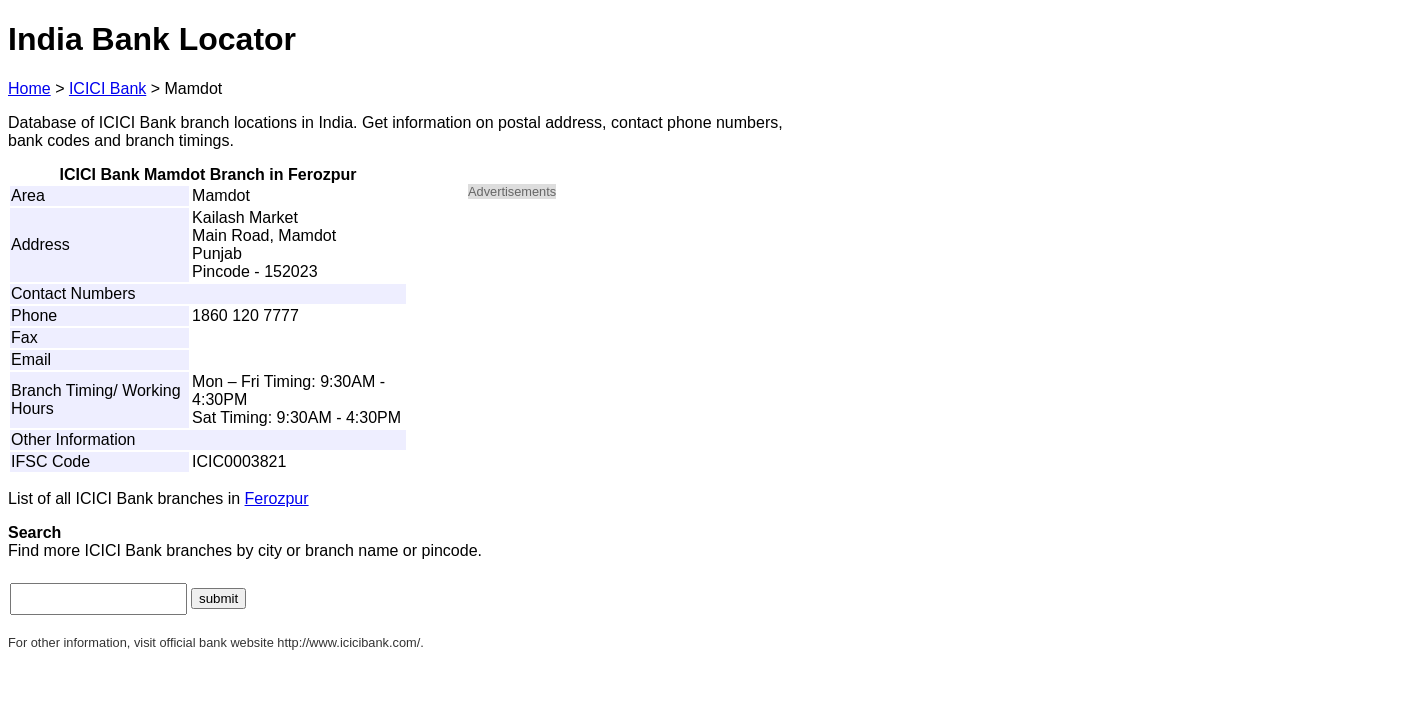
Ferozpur (277, 498)
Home (29, 88)
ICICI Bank (107, 88)
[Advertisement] (638, 356)
